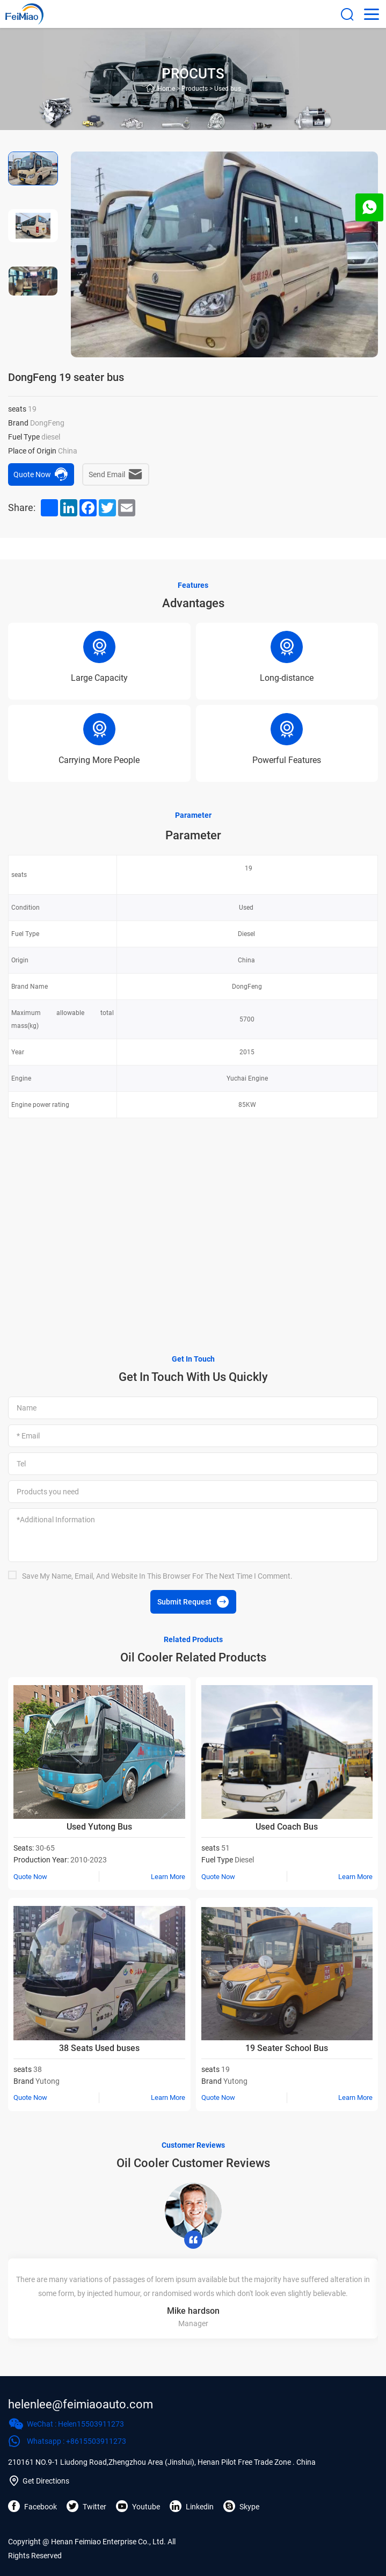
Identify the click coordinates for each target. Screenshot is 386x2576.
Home (166, 88)
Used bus (227, 88)
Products (194, 88)
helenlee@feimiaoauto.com (80, 2404)
